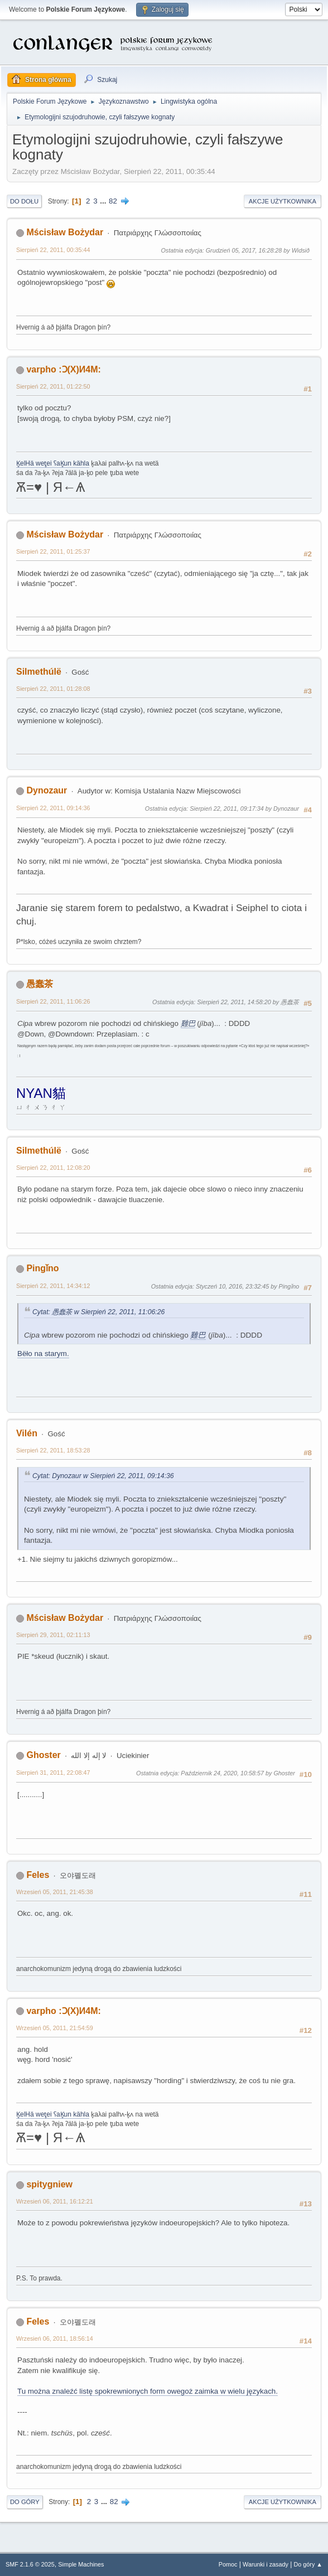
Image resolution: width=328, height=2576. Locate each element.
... (104, 201)
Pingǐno (42, 1268)
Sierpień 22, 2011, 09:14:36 (53, 808)
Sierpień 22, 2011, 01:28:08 (53, 688)
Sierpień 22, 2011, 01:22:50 (53, 386)
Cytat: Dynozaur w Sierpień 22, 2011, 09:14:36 (103, 1476)
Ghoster (43, 1755)
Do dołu (24, 201)
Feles (37, 1875)
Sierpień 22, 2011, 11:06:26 (53, 1001)
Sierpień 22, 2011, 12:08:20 (53, 1167)
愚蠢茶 (39, 984)
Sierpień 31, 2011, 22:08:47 (53, 1772)
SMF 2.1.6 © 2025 (30, 2564)
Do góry (25, 2501)
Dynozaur (46, 790)
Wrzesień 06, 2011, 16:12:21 (54, 2201)
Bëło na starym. (43, 1353)
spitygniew (49, 2184)
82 (113, 201)
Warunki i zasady (265, 2564)
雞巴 (188, 1023)
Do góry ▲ (308, 2564)
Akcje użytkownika (282, 201)
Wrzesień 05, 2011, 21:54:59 (54, 2028)
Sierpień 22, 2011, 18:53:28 (53, 1450)
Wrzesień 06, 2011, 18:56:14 (54, 2338)
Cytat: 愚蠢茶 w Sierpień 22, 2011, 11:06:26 (98, 1312)
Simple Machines (81, 2564)
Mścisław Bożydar (64, 232)
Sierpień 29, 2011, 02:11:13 (53, 1634)
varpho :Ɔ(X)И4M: (63, 369)
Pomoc (228, 2564)
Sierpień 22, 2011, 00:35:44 (53, 249)
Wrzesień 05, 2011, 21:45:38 (54, 1892)
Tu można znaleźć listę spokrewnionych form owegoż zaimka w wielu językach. (147, 2391)
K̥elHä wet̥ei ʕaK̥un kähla (52, 463)
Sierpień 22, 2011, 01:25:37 (53, 551)
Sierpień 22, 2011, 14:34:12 (53, 1285)
